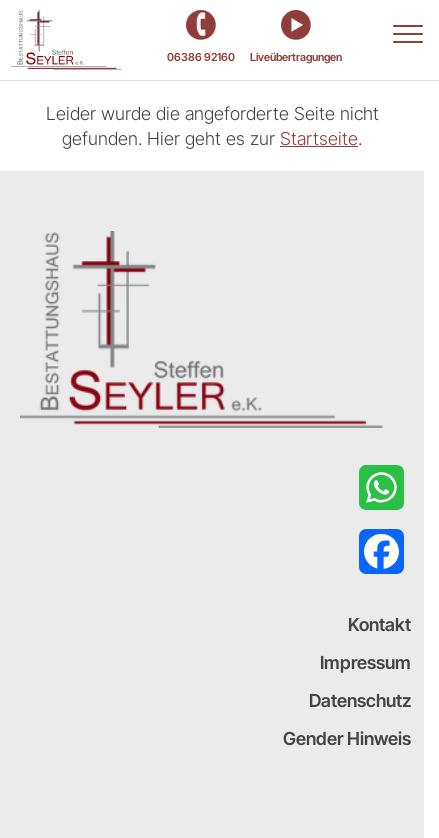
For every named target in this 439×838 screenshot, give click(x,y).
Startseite (319, 138)
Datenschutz (360, 700)
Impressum (365, 662)
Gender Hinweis (347, 738)
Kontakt (379, 624)
